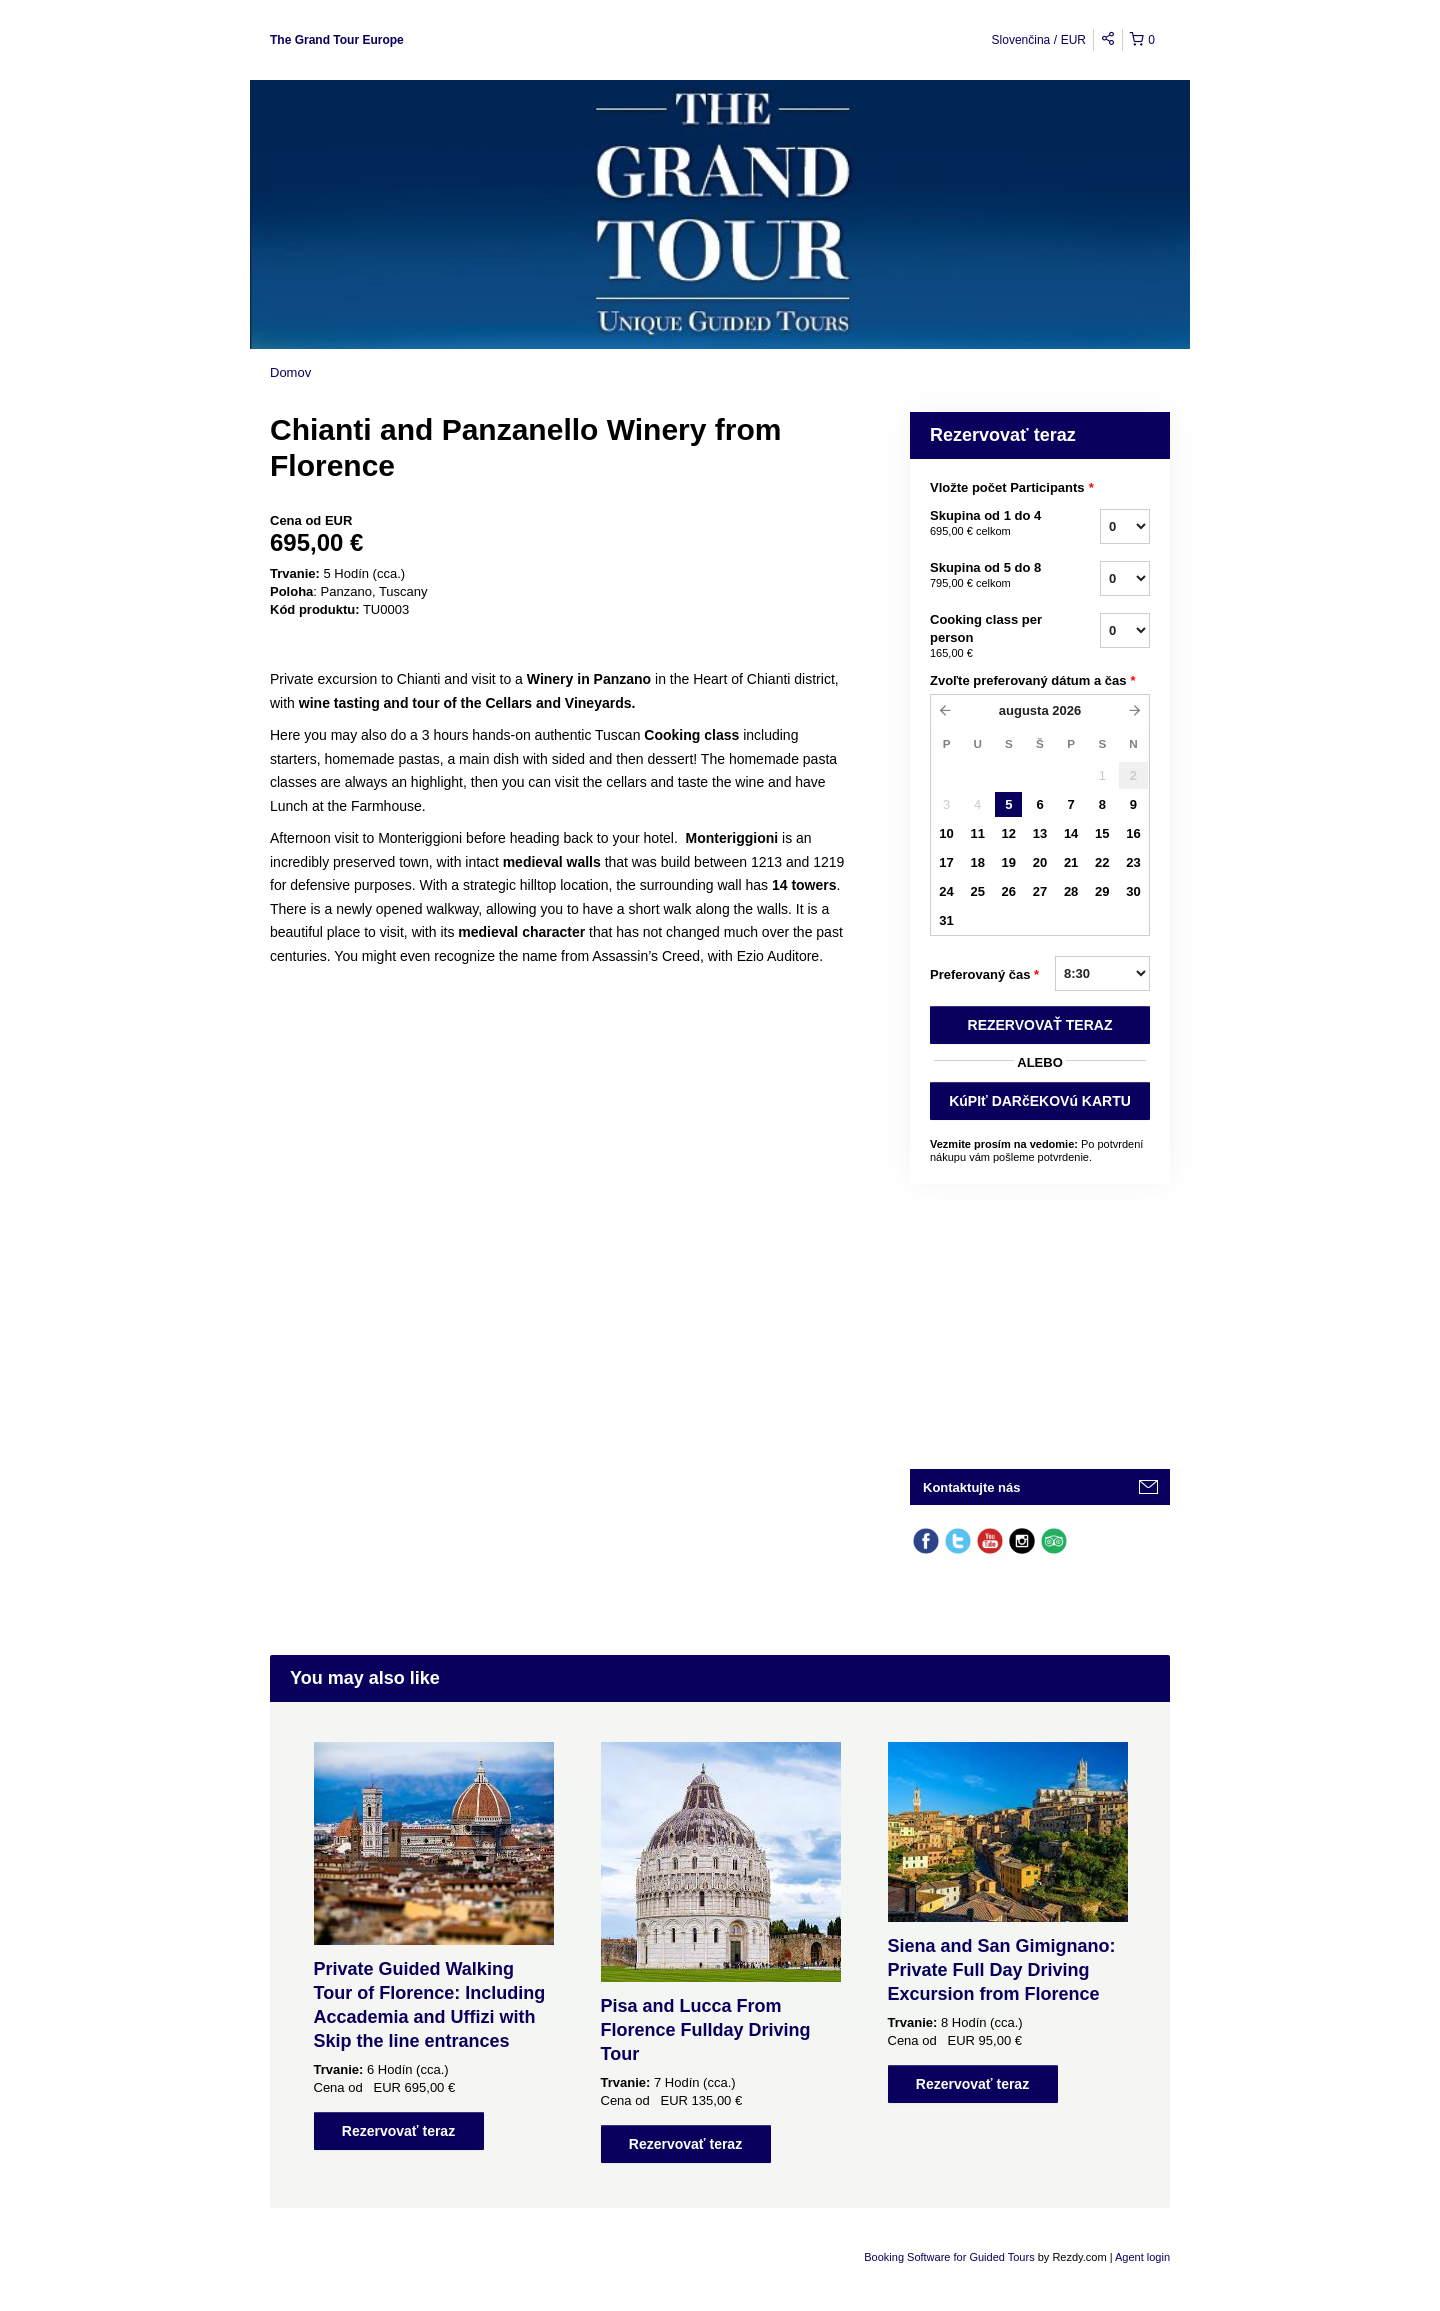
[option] (433, 1946)
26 (1009, 891)
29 (1102, 891)
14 (1071, 833)
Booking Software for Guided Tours (950, 2257)
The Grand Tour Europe (337, 40)
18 (977, 862)
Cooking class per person (990, 637)
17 (946, 862)
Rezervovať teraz (398, 2131)
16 (1133, 833)
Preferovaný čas (984, 975)
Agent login (1142, 2257)
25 (977, 891)
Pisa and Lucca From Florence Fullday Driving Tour (706, 2030)
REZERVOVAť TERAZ (1040, 1025)
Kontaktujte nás (972, 1487)
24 (946, 891)
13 (1040, 833)
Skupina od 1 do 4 (990, 524)
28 (1071, 891)
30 (1133, 891)
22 (1102, 862)
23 (1133, 862)
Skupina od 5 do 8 (990, 576)
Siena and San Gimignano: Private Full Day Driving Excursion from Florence (1002, 1970)
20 (1040, 862)
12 (1009, 833)
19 (1009, 862)
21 (1071, 862)
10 (946, 833)
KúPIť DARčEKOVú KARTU (1040, 1101)
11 (977, 833)
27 (1040, 891)
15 (1102, 833)
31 (946, 920)
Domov (290, 372)
